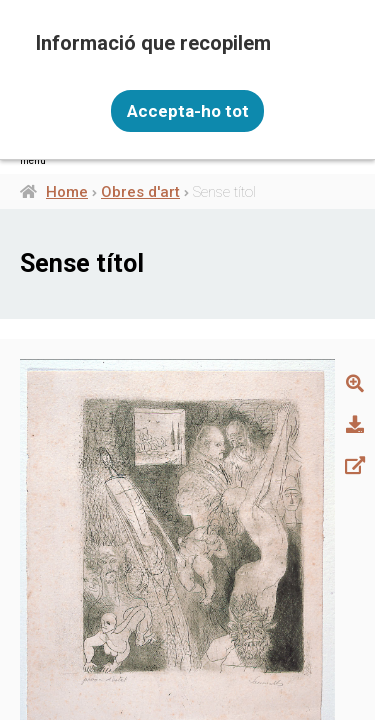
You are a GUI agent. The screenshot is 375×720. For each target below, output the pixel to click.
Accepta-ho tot (188, 111)
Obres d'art (140, 192)
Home (67, 192)
